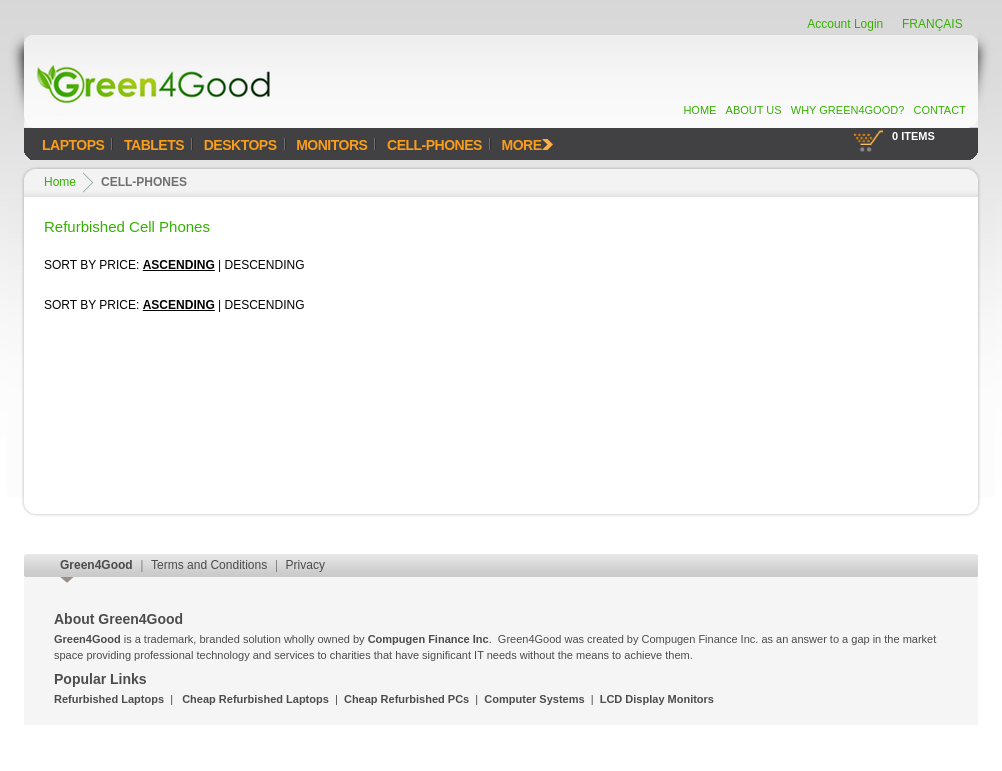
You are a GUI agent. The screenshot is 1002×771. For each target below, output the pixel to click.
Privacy (305, 565)
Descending (265, 265)
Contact (939, 110)
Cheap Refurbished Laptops (255, 699)
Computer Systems (534, 699)
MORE (527, 145)
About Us (754, 110)
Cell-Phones (434, 145)
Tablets (154, 145)
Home (699, 110)
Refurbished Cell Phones (127, 226)
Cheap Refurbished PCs (406, 699)
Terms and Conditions (209, 565)
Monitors (331, 145)
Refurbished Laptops (109, 699)
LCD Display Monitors (657, 699)
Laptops (73, 145)
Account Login (845, 24)
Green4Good (96, 565)
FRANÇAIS (932, 24)
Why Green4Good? (848, 110)
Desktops (240, 145)
